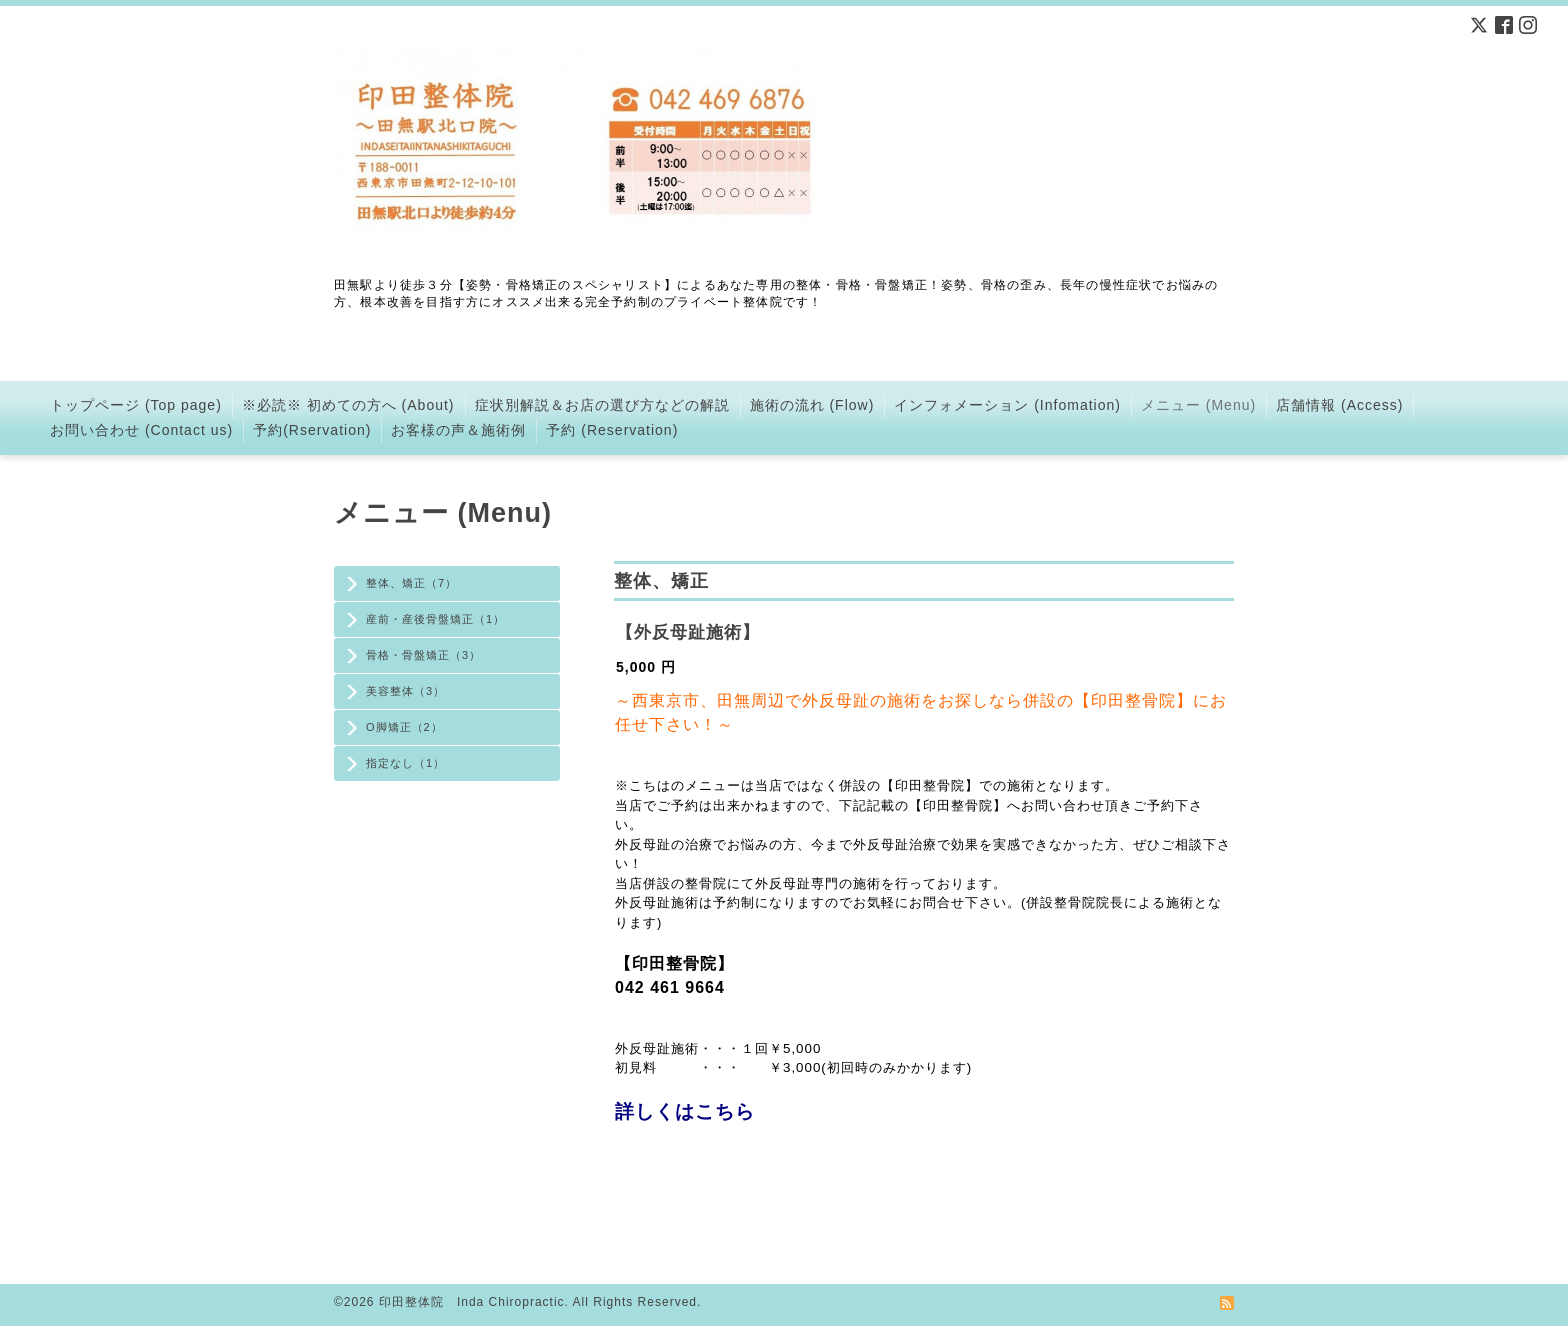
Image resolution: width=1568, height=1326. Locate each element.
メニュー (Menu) (1198, 405)
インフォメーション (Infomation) (1007, 405)
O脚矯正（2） (404, 727)
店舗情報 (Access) (1339, 405)
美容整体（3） (405, 691)
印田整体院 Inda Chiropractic (472, 1302)
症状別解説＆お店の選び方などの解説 (602, 405)
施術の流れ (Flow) (812, 405)
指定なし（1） (405, 763)
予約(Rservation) (312, 430)
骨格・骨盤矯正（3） (423, 655)
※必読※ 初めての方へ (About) (348, 405)
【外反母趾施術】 (688, 632)
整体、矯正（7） (411, 583)
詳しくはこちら (685, 1111)
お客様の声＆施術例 (458, 430)
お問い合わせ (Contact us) (141, 430)
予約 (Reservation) (612, 430)
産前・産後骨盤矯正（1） (435, 619)
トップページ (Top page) (136, 405)
